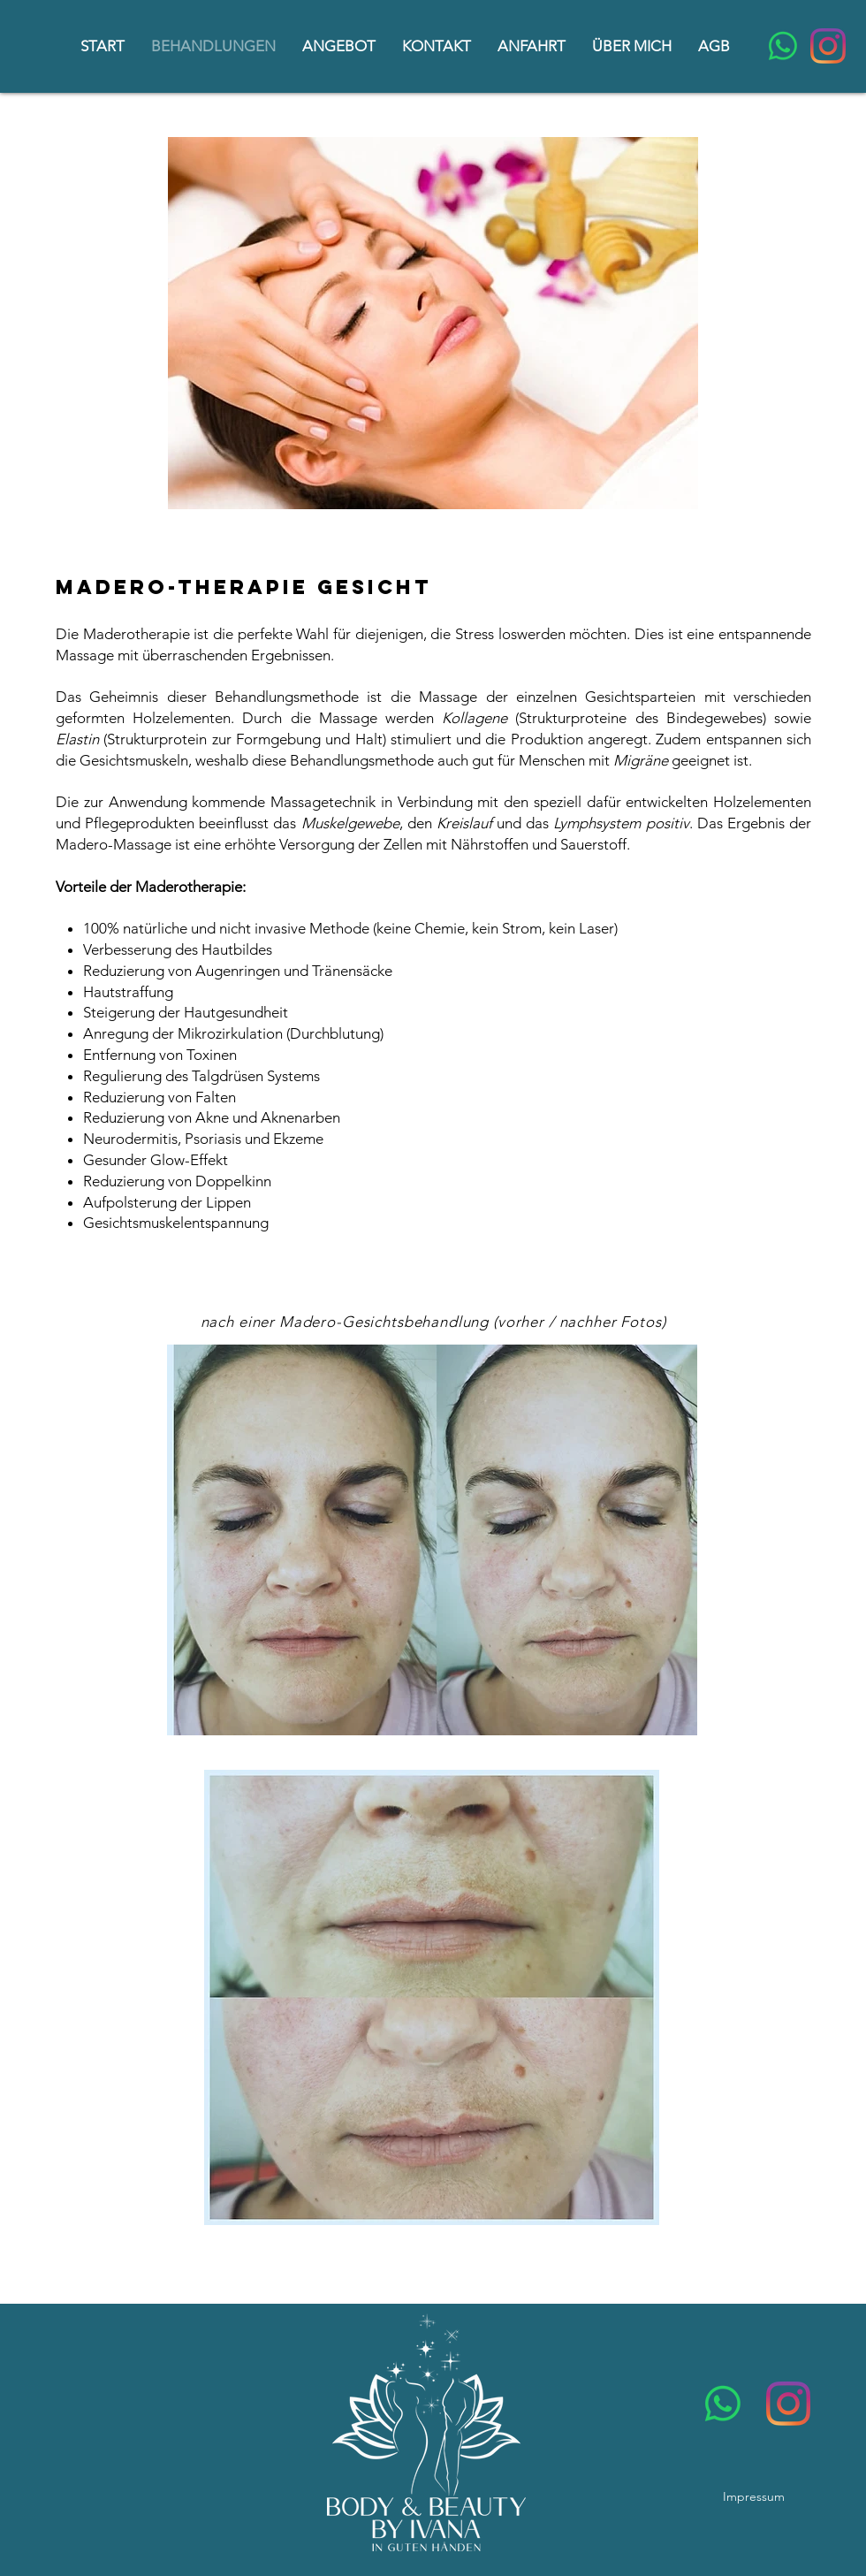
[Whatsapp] (783, 46)
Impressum (754, 2496)
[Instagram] (828, 46)
